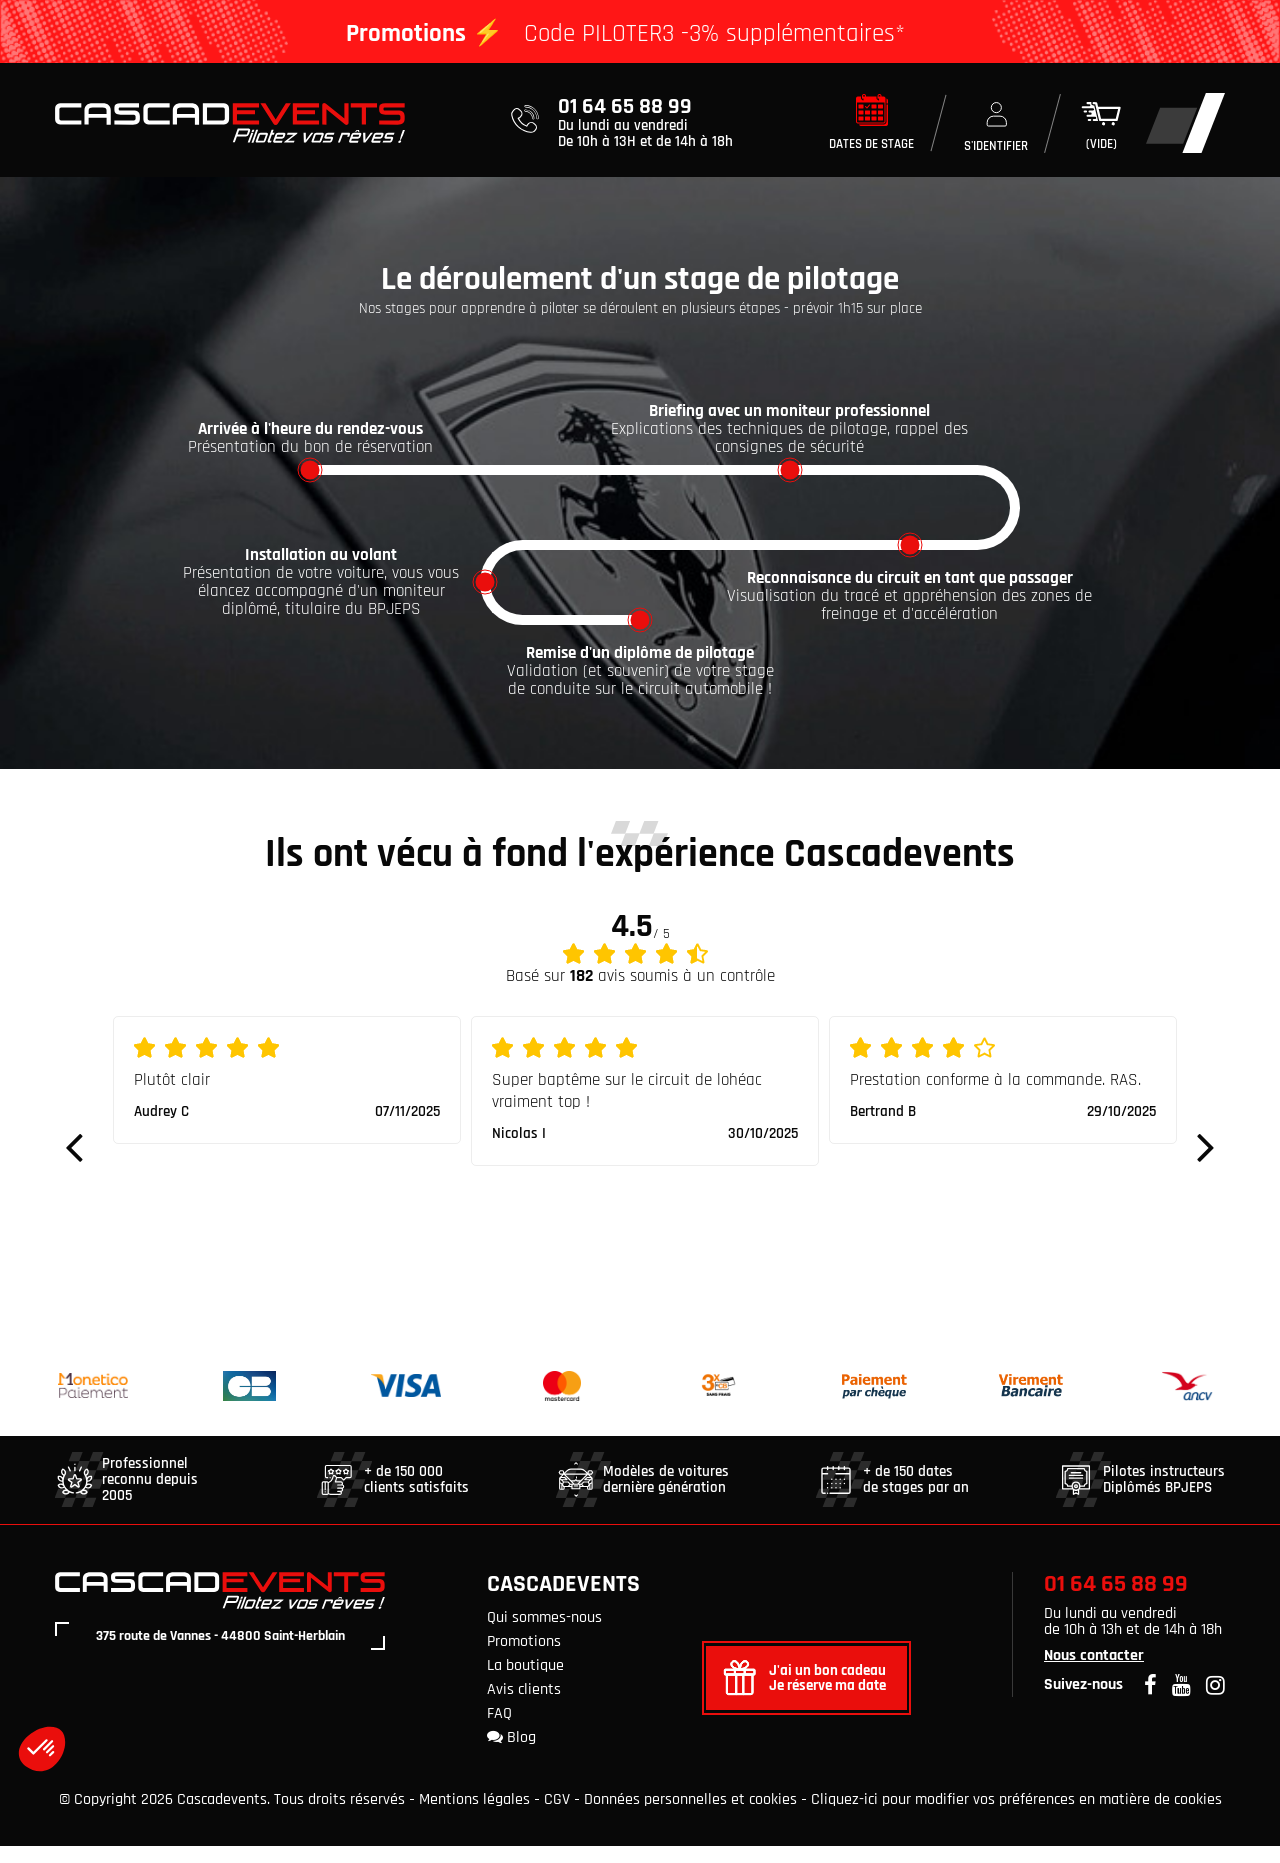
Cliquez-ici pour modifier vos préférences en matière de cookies (1016, 1816)
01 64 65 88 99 (1116, 1601)
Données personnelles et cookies (690, 1816)
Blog (511, 1754)
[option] (287, 1097)
